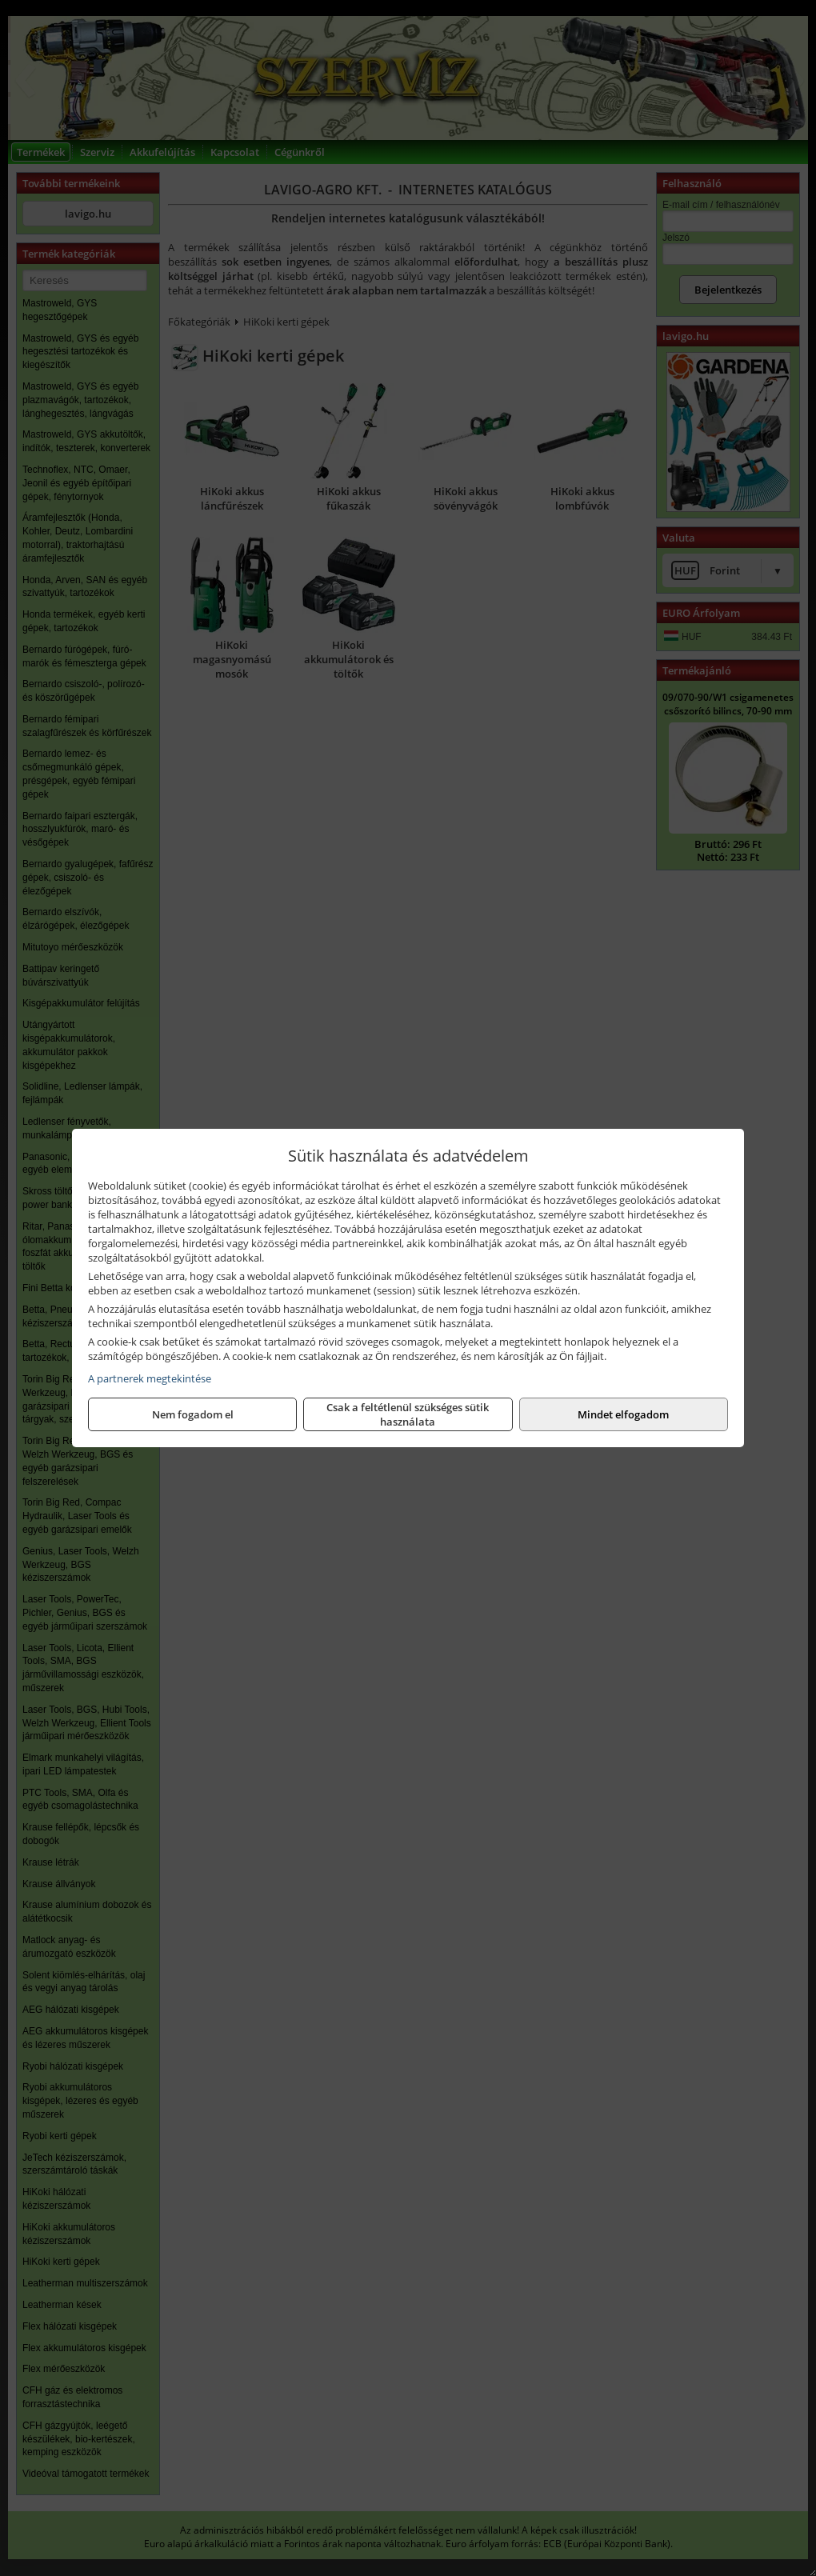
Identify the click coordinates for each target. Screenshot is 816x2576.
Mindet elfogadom (623, 1414)
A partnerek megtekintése (149, 1378)
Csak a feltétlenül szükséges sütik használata (407, 1414)
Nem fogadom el (193, 1414)
